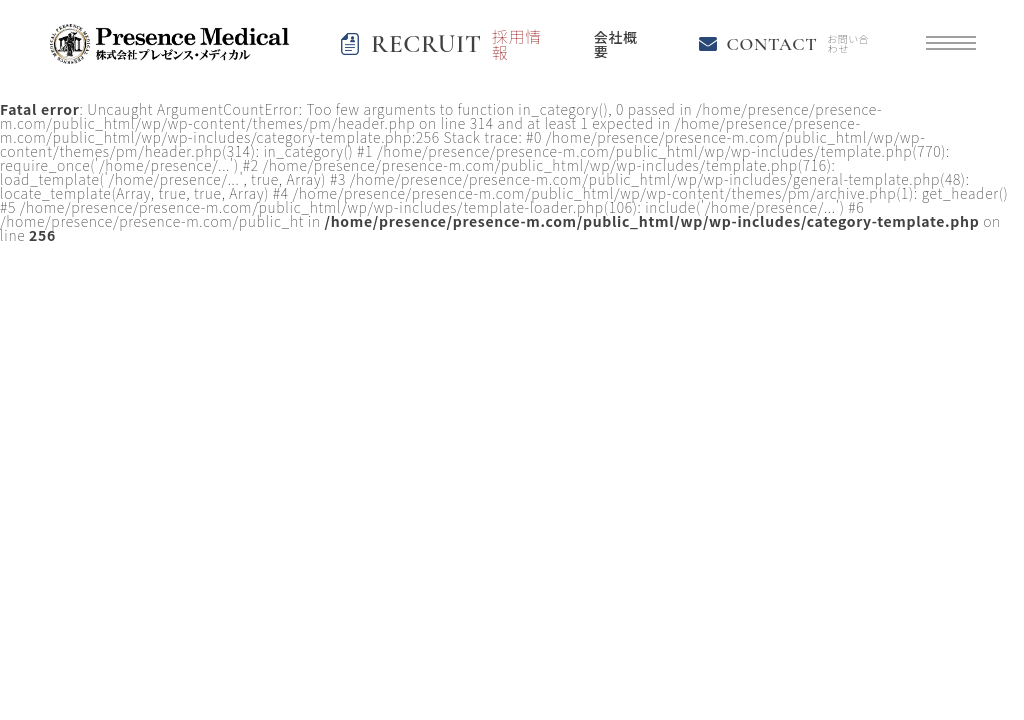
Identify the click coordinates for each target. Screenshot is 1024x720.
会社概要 (616, 44)
